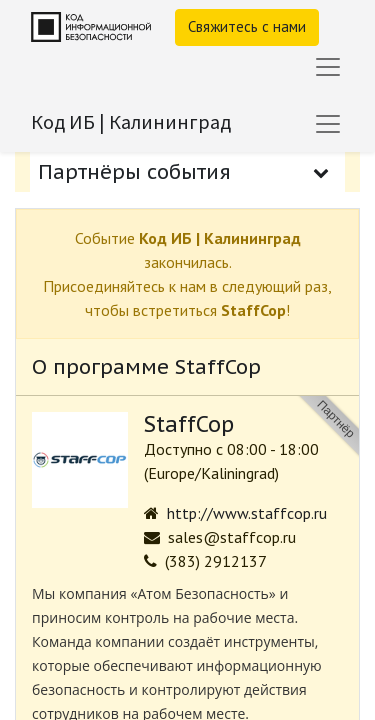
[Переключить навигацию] (328, 124)
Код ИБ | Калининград (131, 121)
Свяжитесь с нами (247, 26)
